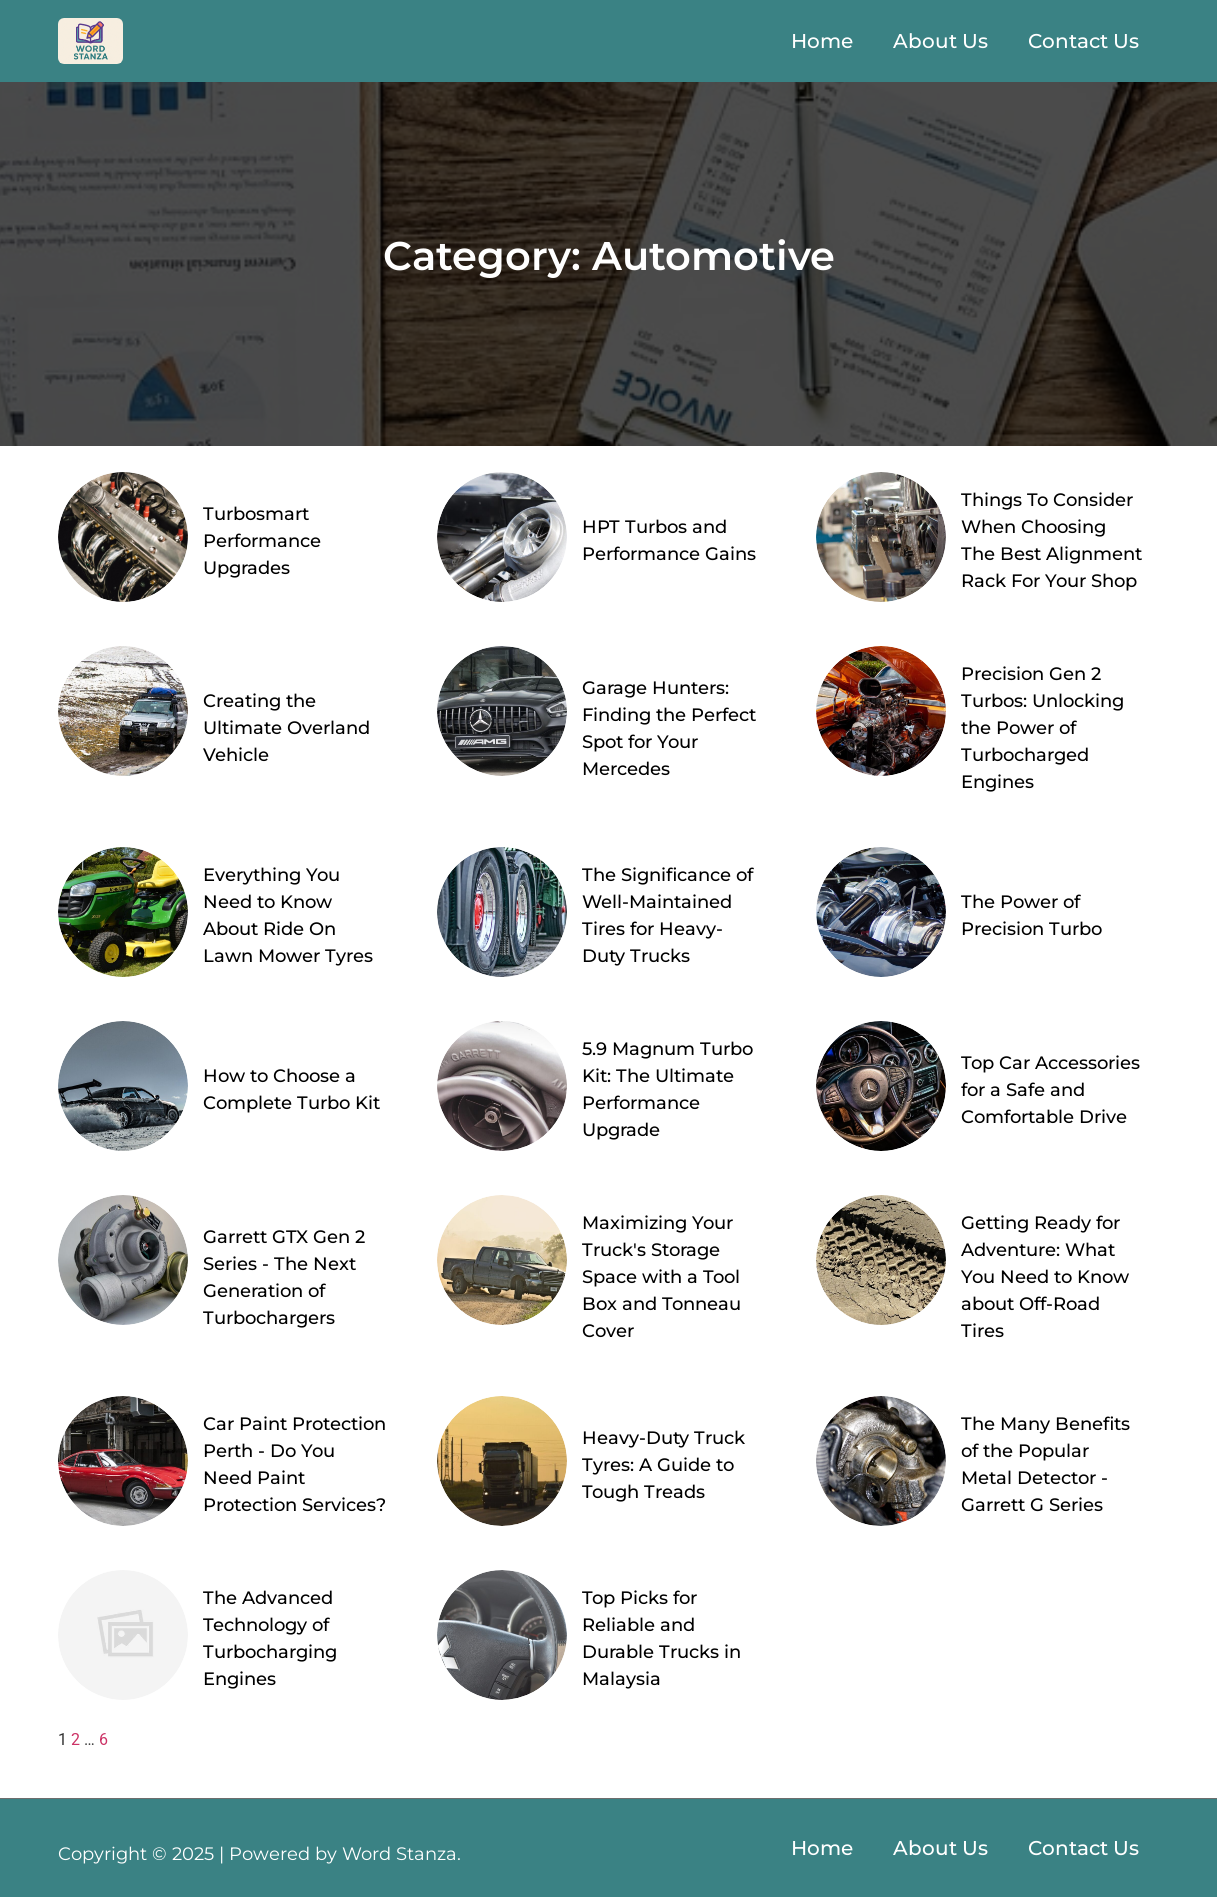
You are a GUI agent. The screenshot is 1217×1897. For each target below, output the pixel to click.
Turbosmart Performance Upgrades (262, 541)
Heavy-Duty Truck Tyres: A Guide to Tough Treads (663, 1465)
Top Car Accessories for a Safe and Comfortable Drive (1050, 1090)
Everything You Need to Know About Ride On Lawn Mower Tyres (288, 915)
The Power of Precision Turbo (1031, 915)
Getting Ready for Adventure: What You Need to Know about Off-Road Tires (1045, 1277)
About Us (940, 41)
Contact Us (1083, 41)
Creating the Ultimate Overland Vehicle (286, 728)
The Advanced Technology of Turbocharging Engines (270, 1638)
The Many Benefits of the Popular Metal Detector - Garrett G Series (1045, 1464)
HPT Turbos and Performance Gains (669, 540)
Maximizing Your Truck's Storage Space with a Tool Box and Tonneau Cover (661, 1277)
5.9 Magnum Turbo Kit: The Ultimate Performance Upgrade (667, 1089)
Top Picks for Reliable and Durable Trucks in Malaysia (661, 1638)
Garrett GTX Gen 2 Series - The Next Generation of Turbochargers (284, 1277)
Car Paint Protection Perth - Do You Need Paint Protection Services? (294, 1464)
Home (822, 41)
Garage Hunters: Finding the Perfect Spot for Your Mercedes (669, 728)
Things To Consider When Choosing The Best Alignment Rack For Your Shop (1051, 540)
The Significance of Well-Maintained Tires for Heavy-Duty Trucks (667, 915)
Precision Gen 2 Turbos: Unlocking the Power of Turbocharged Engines (1042, 728)
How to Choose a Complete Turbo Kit (291, 1089)
